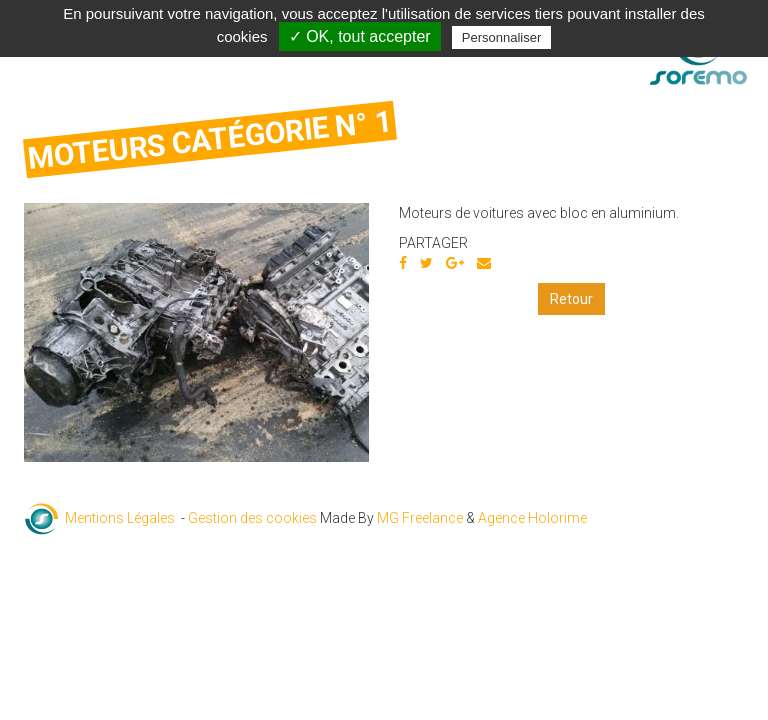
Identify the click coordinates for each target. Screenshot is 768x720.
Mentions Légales (120, 518)
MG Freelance (420, 518)
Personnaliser (502, 37)
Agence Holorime (532, 518)
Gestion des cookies (252, 518)
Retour (571, 299)
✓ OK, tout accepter (360, 36)
